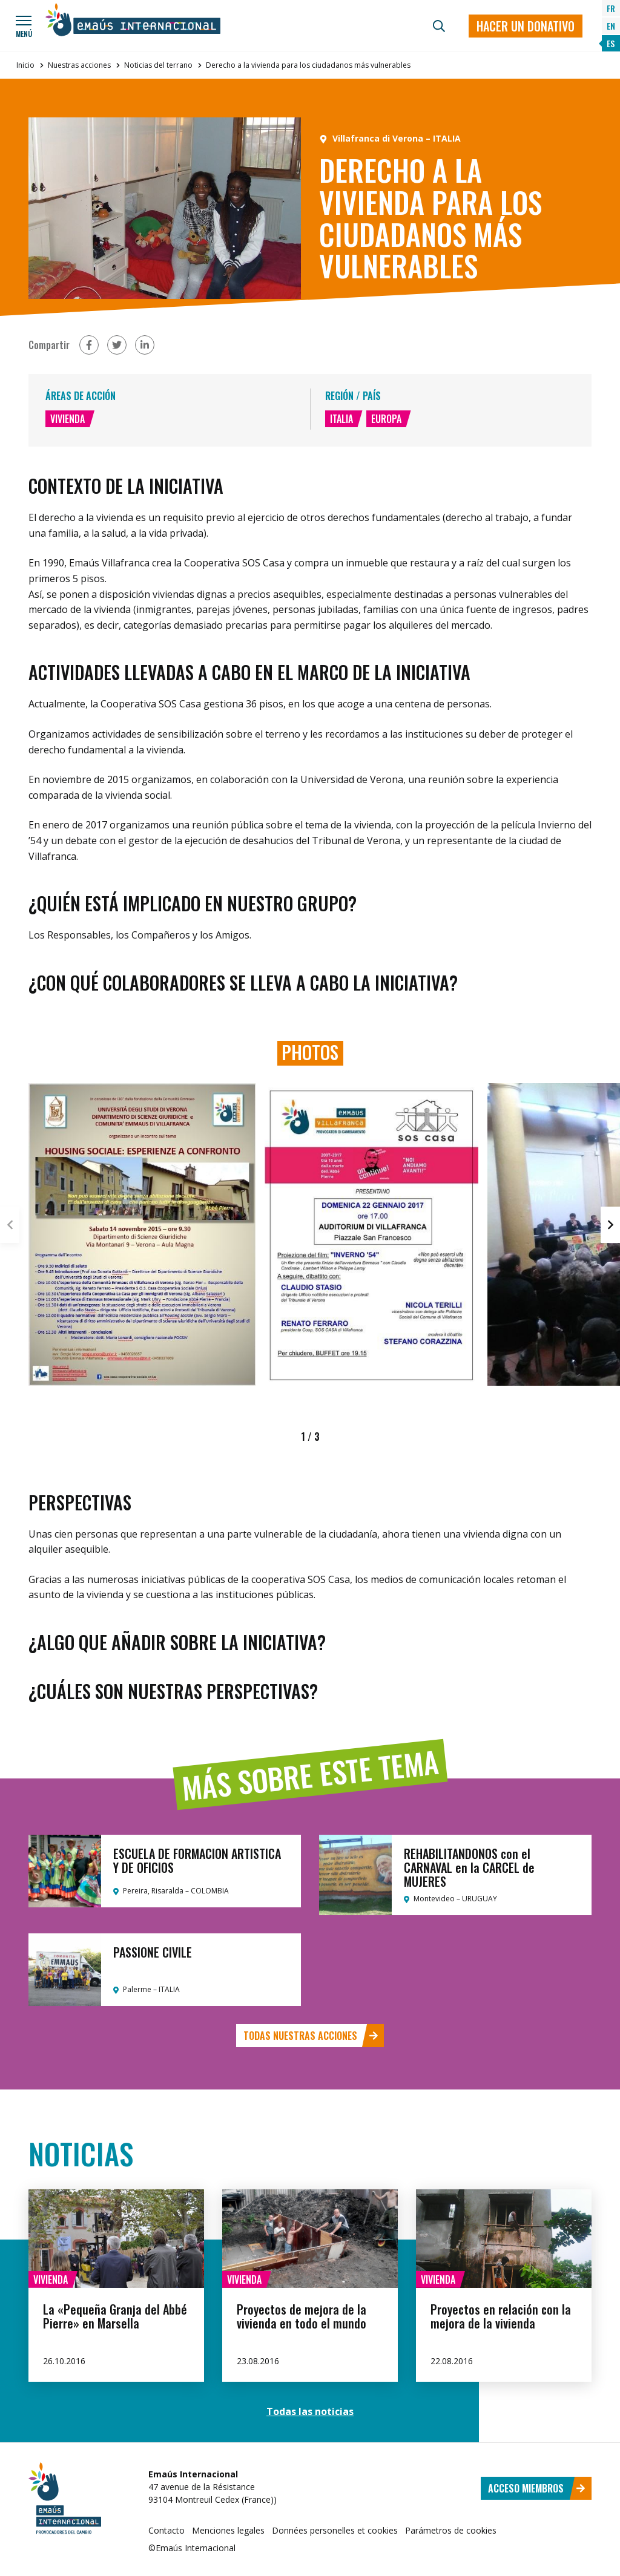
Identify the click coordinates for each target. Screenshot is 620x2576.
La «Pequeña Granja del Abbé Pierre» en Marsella (115, 2316)
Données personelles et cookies (335, 2530)
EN (611, 25)
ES (611, 43)
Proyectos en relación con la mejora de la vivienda (500, 2316)
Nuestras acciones (79, 65)
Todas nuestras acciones (310, 2035)
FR (611, 8)
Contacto (166, 2530)
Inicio (25, 65)
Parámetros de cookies (450, 2530)
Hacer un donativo (526, 26)
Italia (341, 418)
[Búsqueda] (438, 26)
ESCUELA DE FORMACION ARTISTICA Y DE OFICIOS (197, 1860)
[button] (610, 1225)
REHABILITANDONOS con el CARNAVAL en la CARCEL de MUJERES (469, 1867)
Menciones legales (228, 2530)
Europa (386, 418)
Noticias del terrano (158, 65)
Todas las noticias (310, 2411)
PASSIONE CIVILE (152, 1952)
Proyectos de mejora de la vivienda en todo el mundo (301, 2316)
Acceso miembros (536, 2488)
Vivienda (67, 418)
